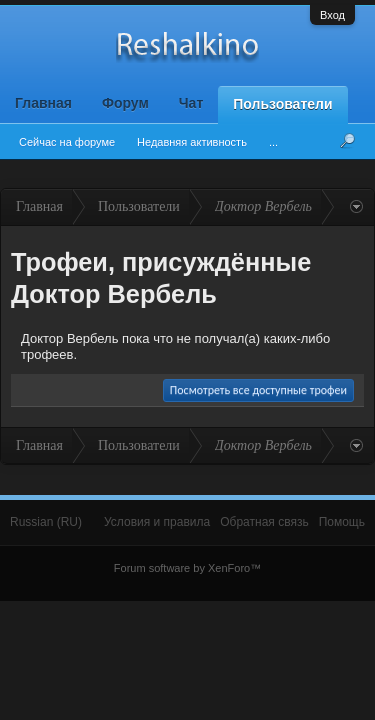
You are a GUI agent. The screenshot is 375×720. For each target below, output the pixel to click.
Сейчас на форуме (67, 142)
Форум (125, 103)
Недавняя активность (192, 142)
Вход (332, 15)
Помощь (342, 522)
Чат (191, 103)
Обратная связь (264, 522)
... (273, 142)
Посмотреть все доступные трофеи (258, 390)
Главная (43, 103)
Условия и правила (157, 522)
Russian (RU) (46, 522)
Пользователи (282, 104)
